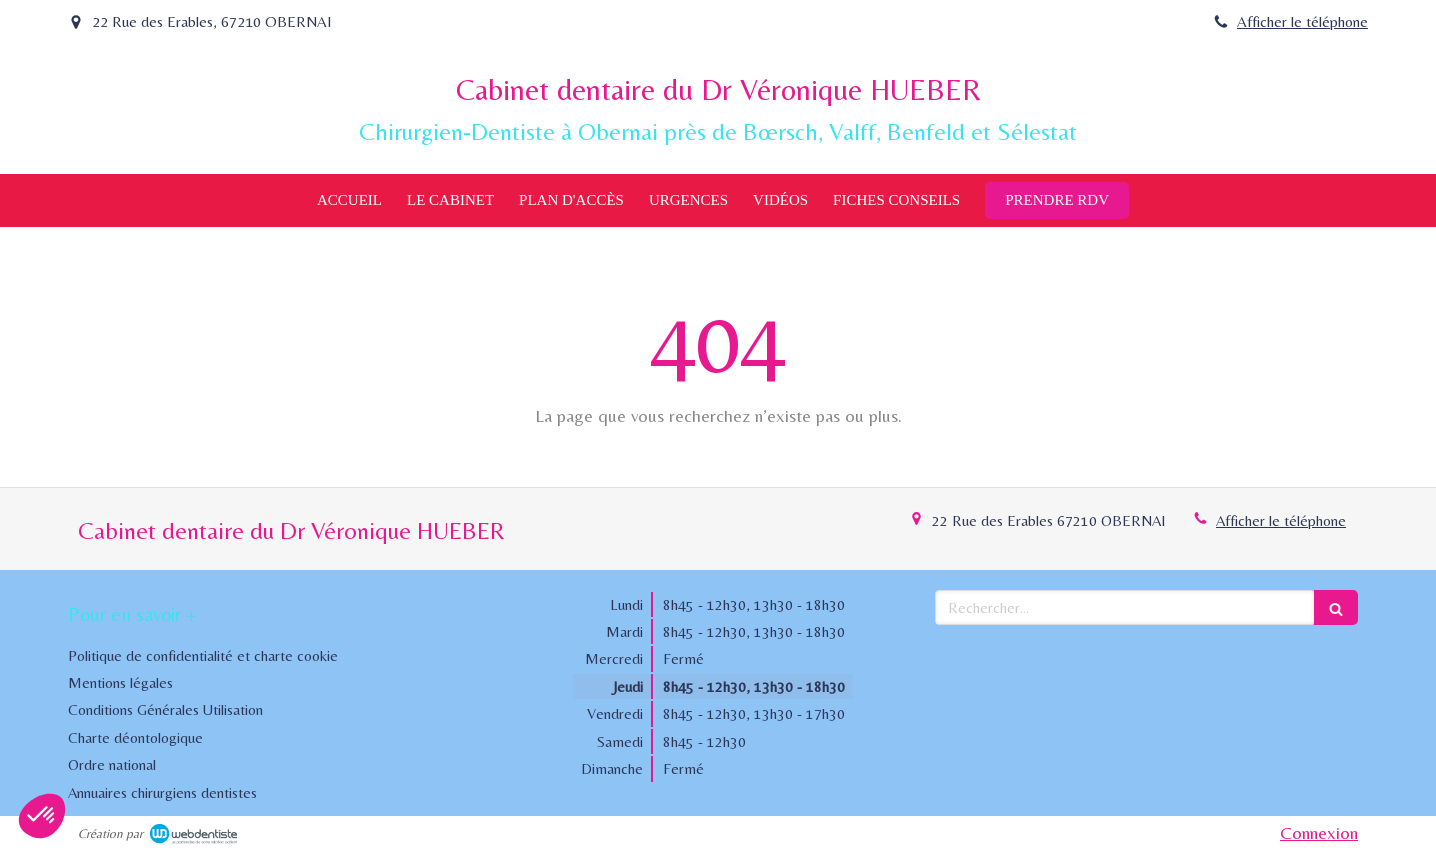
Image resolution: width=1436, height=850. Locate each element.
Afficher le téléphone (1302, 21)
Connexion (1319, 832)
